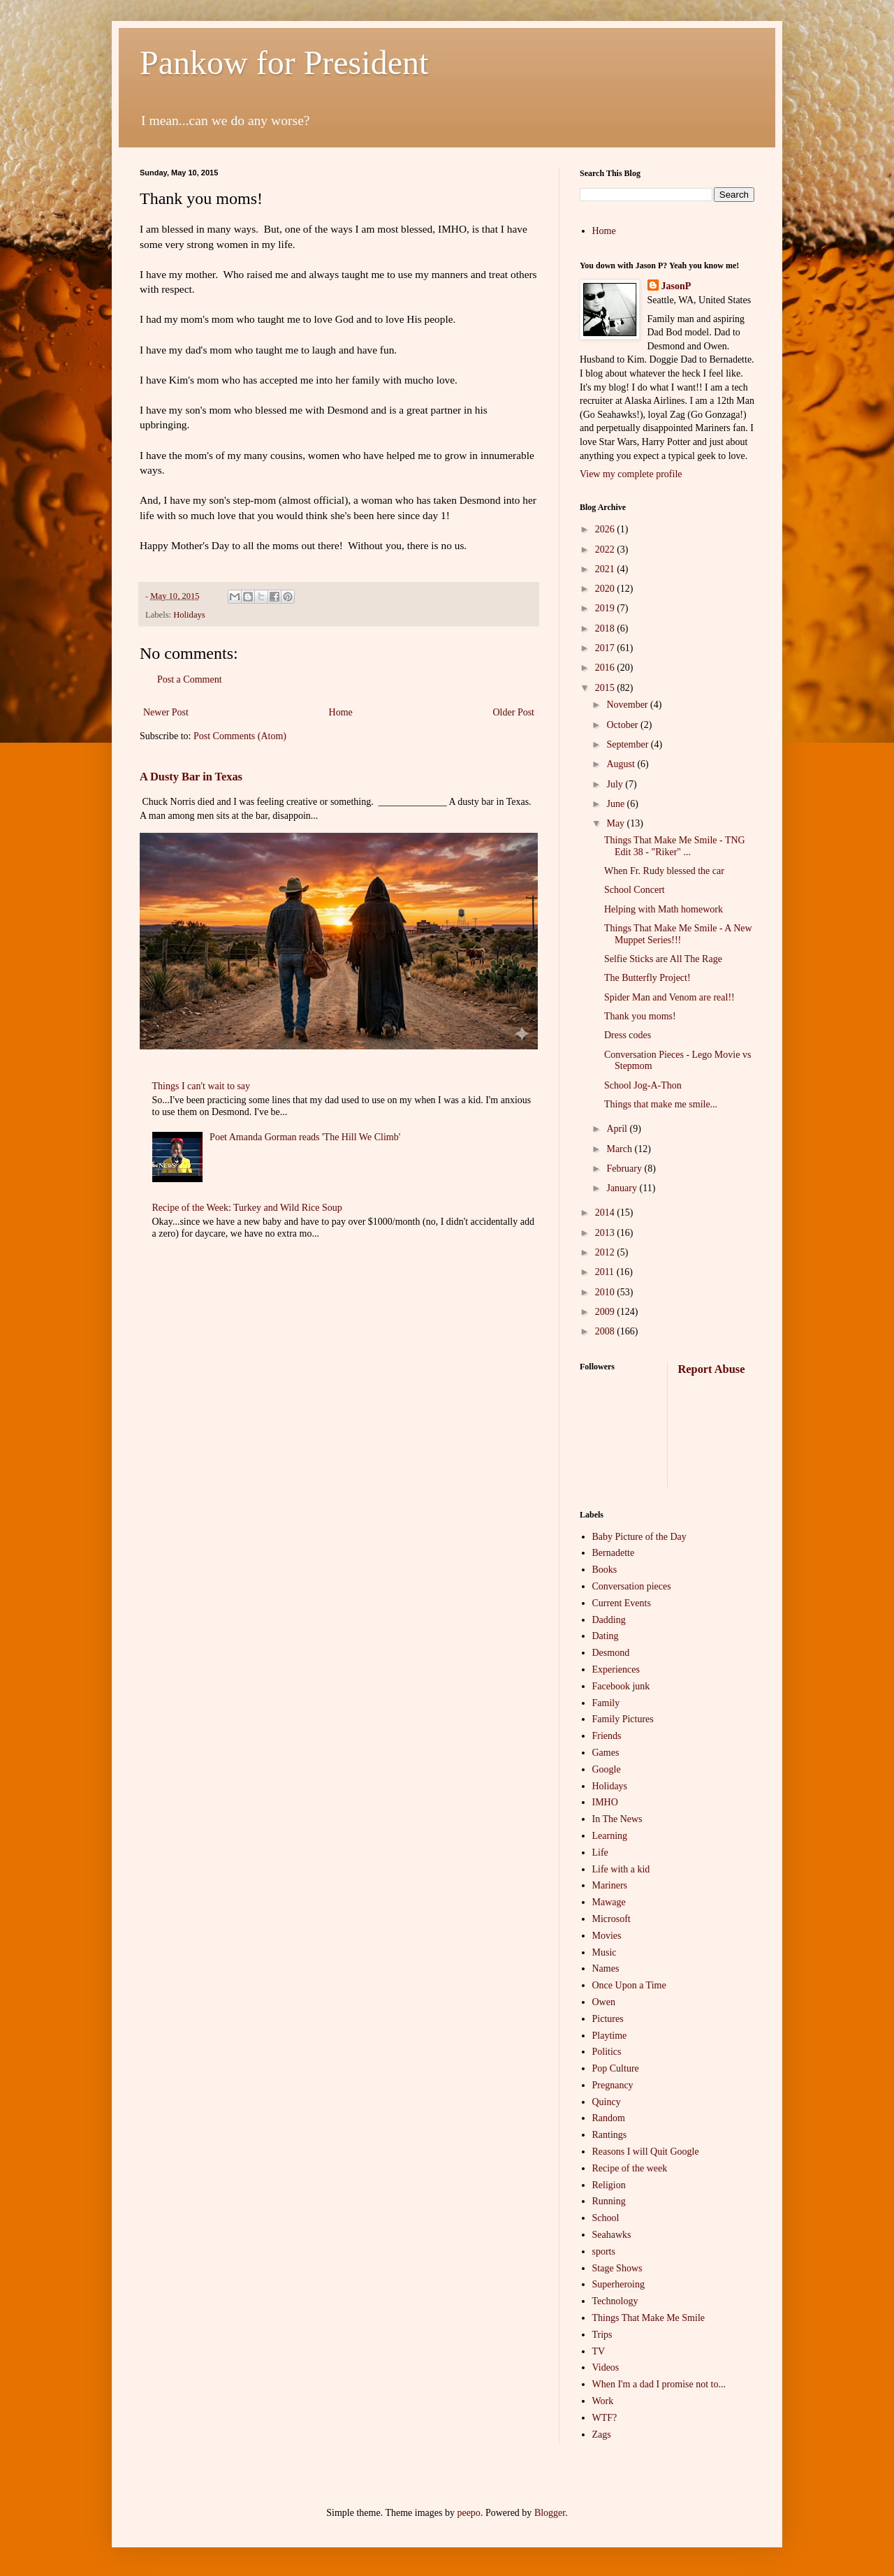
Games (606, 1752)
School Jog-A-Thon (643, 1085)
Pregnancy (612, 2085)
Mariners (610, 1885)
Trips (602, 2334)
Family (606, 1703)
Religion (609, 2185)
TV (599, 2351)
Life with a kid (621, 1869)
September (628, 744)
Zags (601, 2434)
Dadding (609, 1620)
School (606, 2218)
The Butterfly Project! (647, 978)
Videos (606, 2367)
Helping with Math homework (663, 909)
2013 (606, 1233)
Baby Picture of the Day (639, 1536)
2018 (606, 628)
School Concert (634, 890)
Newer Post (166, 712)
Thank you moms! (640, 1016)
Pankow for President (284, 62)
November (628, 704)
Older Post (514, 712)
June (616, 804)
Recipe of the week (630, 2168)
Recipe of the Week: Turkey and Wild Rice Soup (247, 1207)
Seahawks (611, 2234)
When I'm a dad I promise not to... (659, 2384)
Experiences (616, 1669)
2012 (606, 1252)
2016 (606, 667)
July (615, 784)
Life (600, 1852)
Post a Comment (189, 679)
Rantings (609, 2135)
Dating (605, 1636)
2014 (606, 1212)
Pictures (608, 2019)
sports (603, 2251)
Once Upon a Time (629, 1985)
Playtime (609, 2035)
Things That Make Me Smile (648, 2318)
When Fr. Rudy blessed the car (664, 871)
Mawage (609, 1902)
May (616, 823)
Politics (607, 2051)
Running (609, 2201)
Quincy (606, 2102)
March (620, 1149)
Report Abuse (711, 1369)
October (623, 725)
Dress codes (627, 1035)
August (621, 764)
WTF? (604, 2418)
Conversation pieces (631, 1586)
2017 (606, 648)
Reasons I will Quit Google (645, 2151)
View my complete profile (631, 474)
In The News (617, 1819)
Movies (607, 1935)
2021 (606, 569)
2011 (606, 1272)
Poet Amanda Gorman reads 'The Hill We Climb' (305, 1137)
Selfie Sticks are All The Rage (663, 959)
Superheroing (618, 2284)
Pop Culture (615, 2068)
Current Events (621, 1603)
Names (606, 1968)
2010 (606, 1292)
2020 (606, 588)
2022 (606, 549)
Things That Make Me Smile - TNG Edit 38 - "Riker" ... (674, 846)
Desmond (611, 1652)
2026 (606, 529)
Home (341, 712)
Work (603, 2401)
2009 (606, 1312)
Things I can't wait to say (201, 1086)
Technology (615, 2301)
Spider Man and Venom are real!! (669, 997)
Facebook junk (621, 1686)
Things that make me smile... (660, 1104)
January (622, 1188)
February (625, 1168)
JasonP (676, 286)
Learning (610, 1836)
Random (608, 2118)
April (617, 1128)
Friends (607, 1736)
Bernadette (613, 1553)
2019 (606, 608)
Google (606, 1769)
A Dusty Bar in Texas (191, 776)
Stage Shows (617, 2268)
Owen (603, 2002)
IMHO (605, 1802)
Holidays (189, 615)
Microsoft (611, 1919)
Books (604, 1569)
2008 (606, 1331)
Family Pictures (623, 1719)
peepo (468, 2513)
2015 (606, 688)
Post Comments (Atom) (239, 736)
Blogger (549, 2513)
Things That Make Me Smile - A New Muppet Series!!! (678, 934)
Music (604, 1952)
